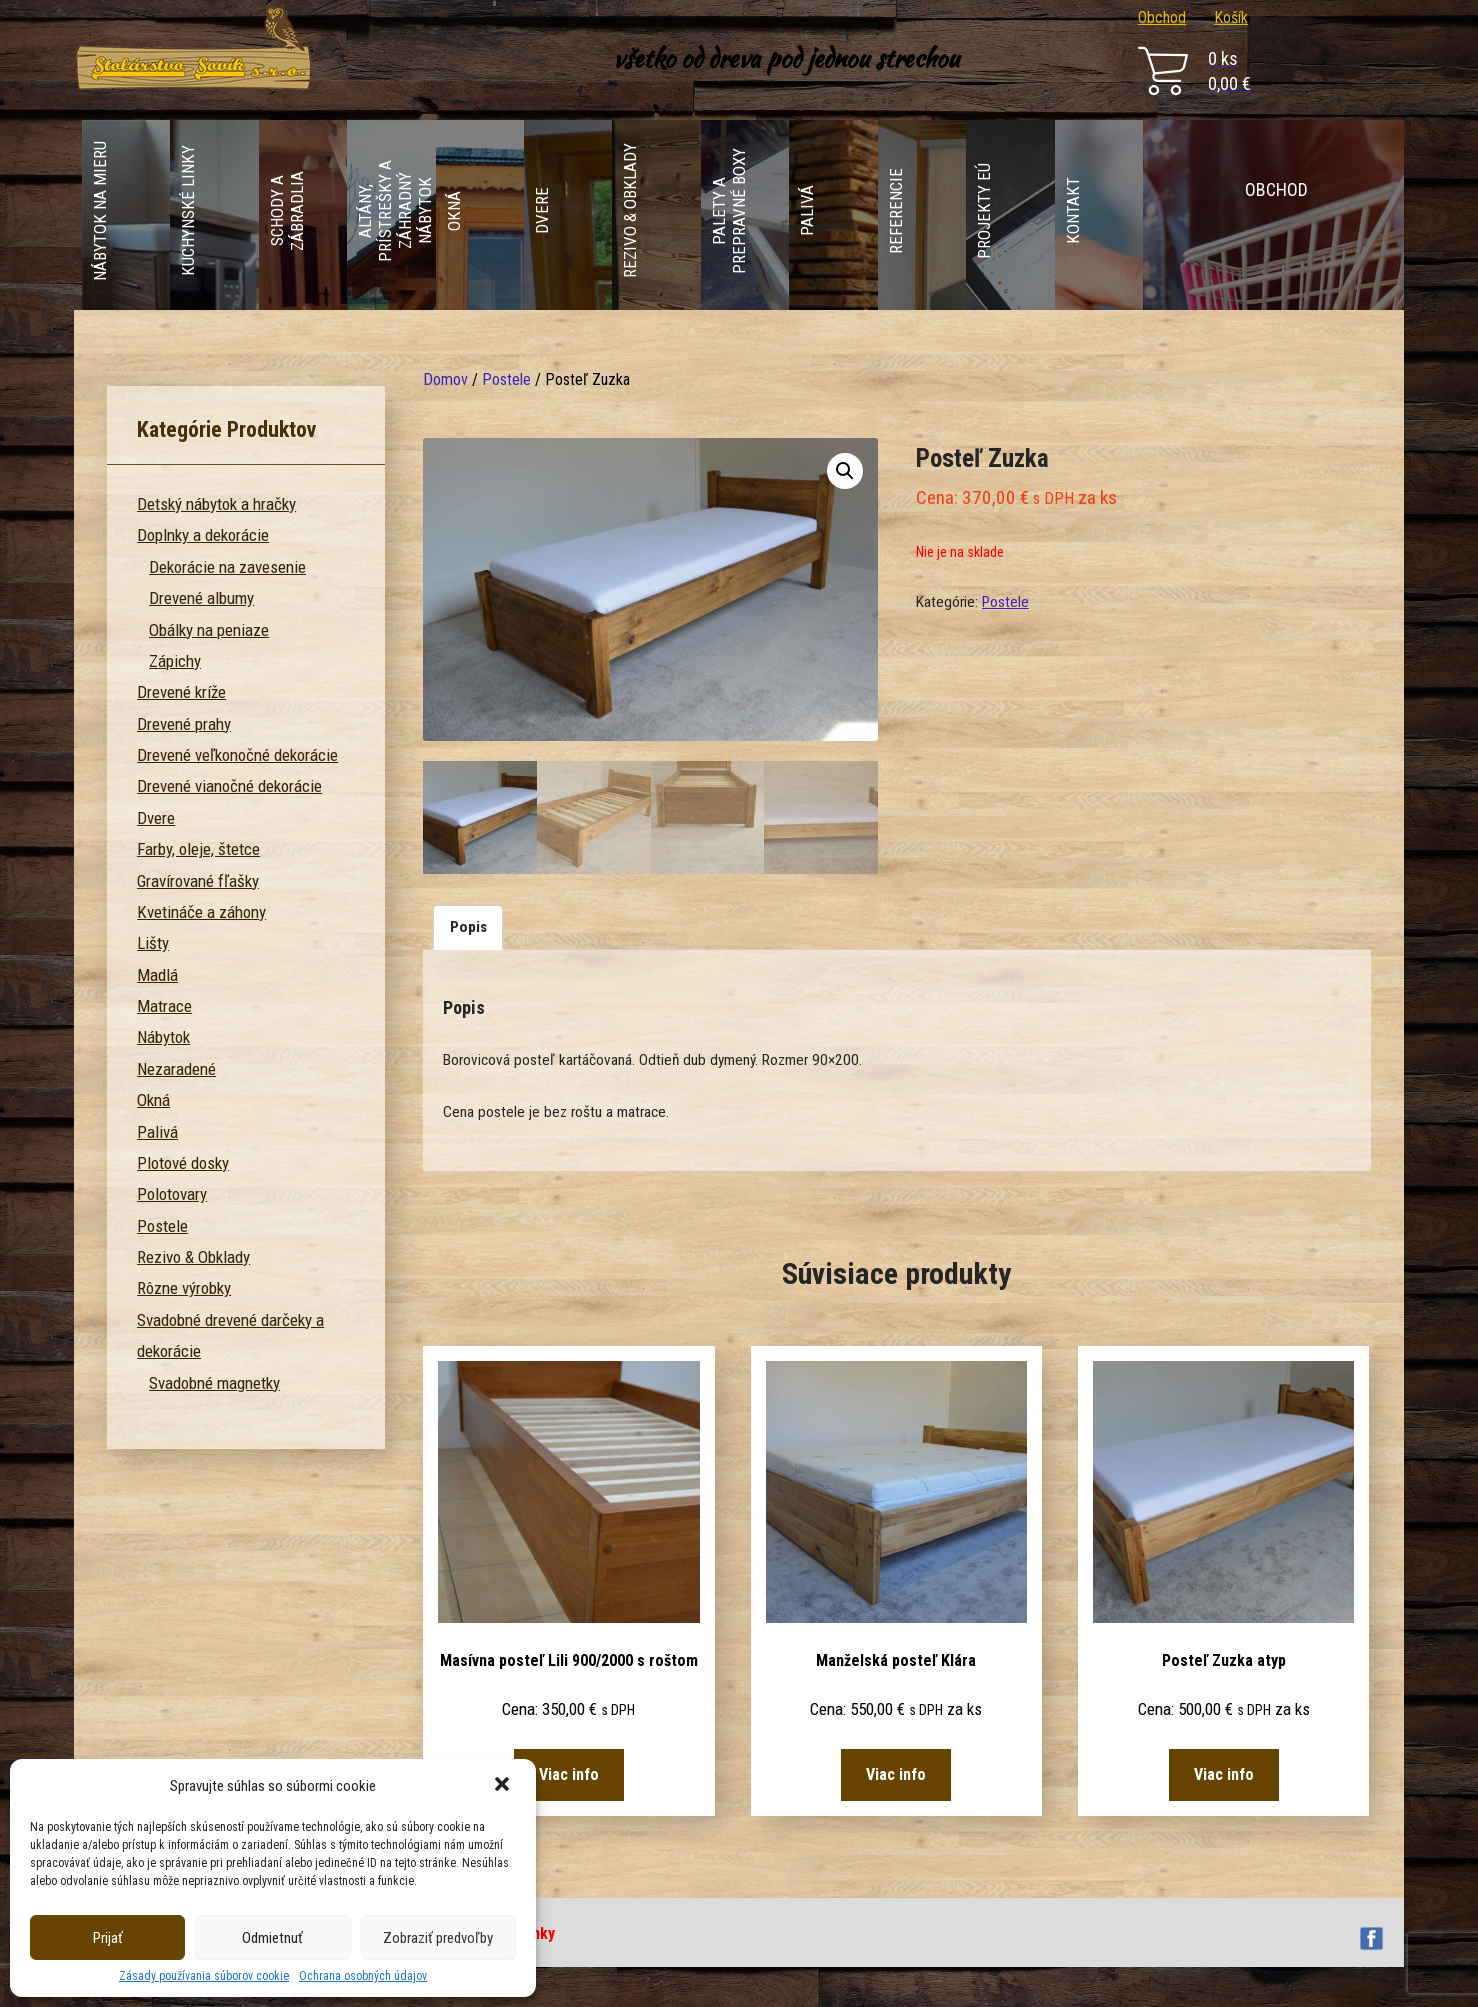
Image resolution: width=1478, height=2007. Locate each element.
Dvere (156, 818)
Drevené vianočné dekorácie (229, 786)
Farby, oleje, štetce (198, 849)
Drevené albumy (201, 598)
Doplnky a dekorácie (203, 535)
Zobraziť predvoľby (438, 1938)
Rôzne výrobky (184, 1288)
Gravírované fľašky (198, 881)
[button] (504, 1786)
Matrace (164, 1006)
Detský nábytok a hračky (216, 504)
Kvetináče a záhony (201, 912)
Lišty (153, 943)
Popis (468, 927)
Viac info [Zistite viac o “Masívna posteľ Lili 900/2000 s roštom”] (569, 1774)
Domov (445, 379)
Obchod (1162, 17)
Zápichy (175, 661)
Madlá (157, 975)
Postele (506, 379)
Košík (1231, 17)
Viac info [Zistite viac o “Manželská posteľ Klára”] (896, 1774)
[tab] (468, 927)
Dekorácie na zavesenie (227, 567)
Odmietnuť (272, 1938)
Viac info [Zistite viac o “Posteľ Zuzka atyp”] (1224, 1774)
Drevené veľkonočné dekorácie (237, 755)
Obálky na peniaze (209, 630)
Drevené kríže (181, 692)
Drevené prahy (184, 724)
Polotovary (172, 1194)
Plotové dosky (183, 1163)
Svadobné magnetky (214, 1383)
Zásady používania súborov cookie (204, 1976)
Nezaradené (176, 1069)
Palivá (157, 1132)
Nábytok (163, 1037)
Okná (153, 1100)
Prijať (108, 1938)
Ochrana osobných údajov (363, 1976)
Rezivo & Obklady (193, 1257)
